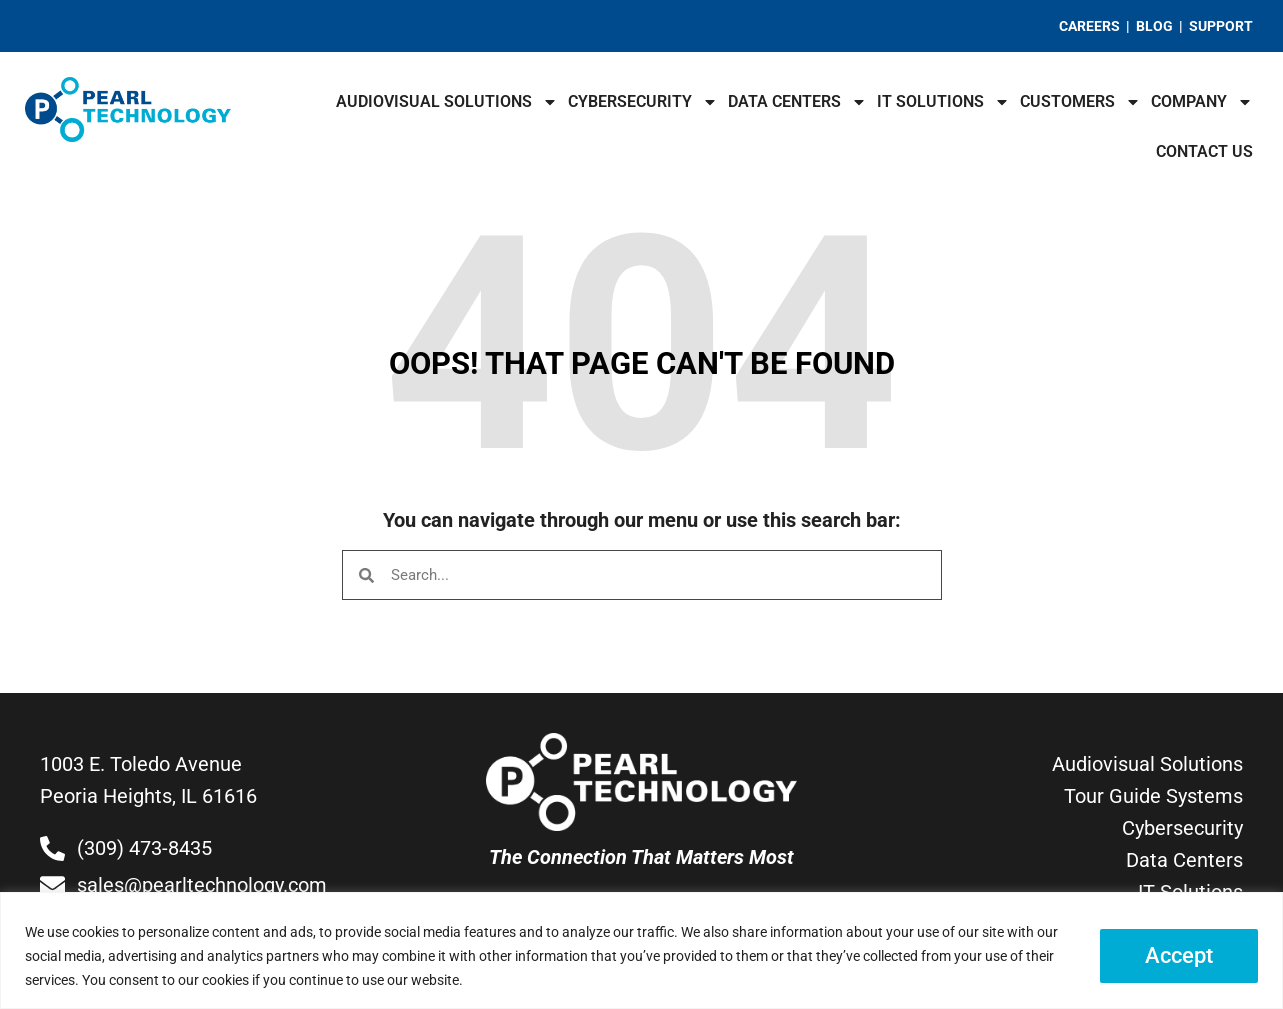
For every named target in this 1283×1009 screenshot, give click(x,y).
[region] (641, 950)
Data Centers (797, 102)
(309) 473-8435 (144, 848)
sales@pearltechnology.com (202, 885)
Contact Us (1204, 151)
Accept (1179, 955)
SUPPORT (1221, 26)
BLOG (1154, 26)
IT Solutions (943, 102)
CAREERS (1089, 26)
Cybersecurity (643, 102)
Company (1202, 102)
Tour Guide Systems (1153, 796)
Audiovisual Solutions (447, 102)
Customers (1080, 102)
